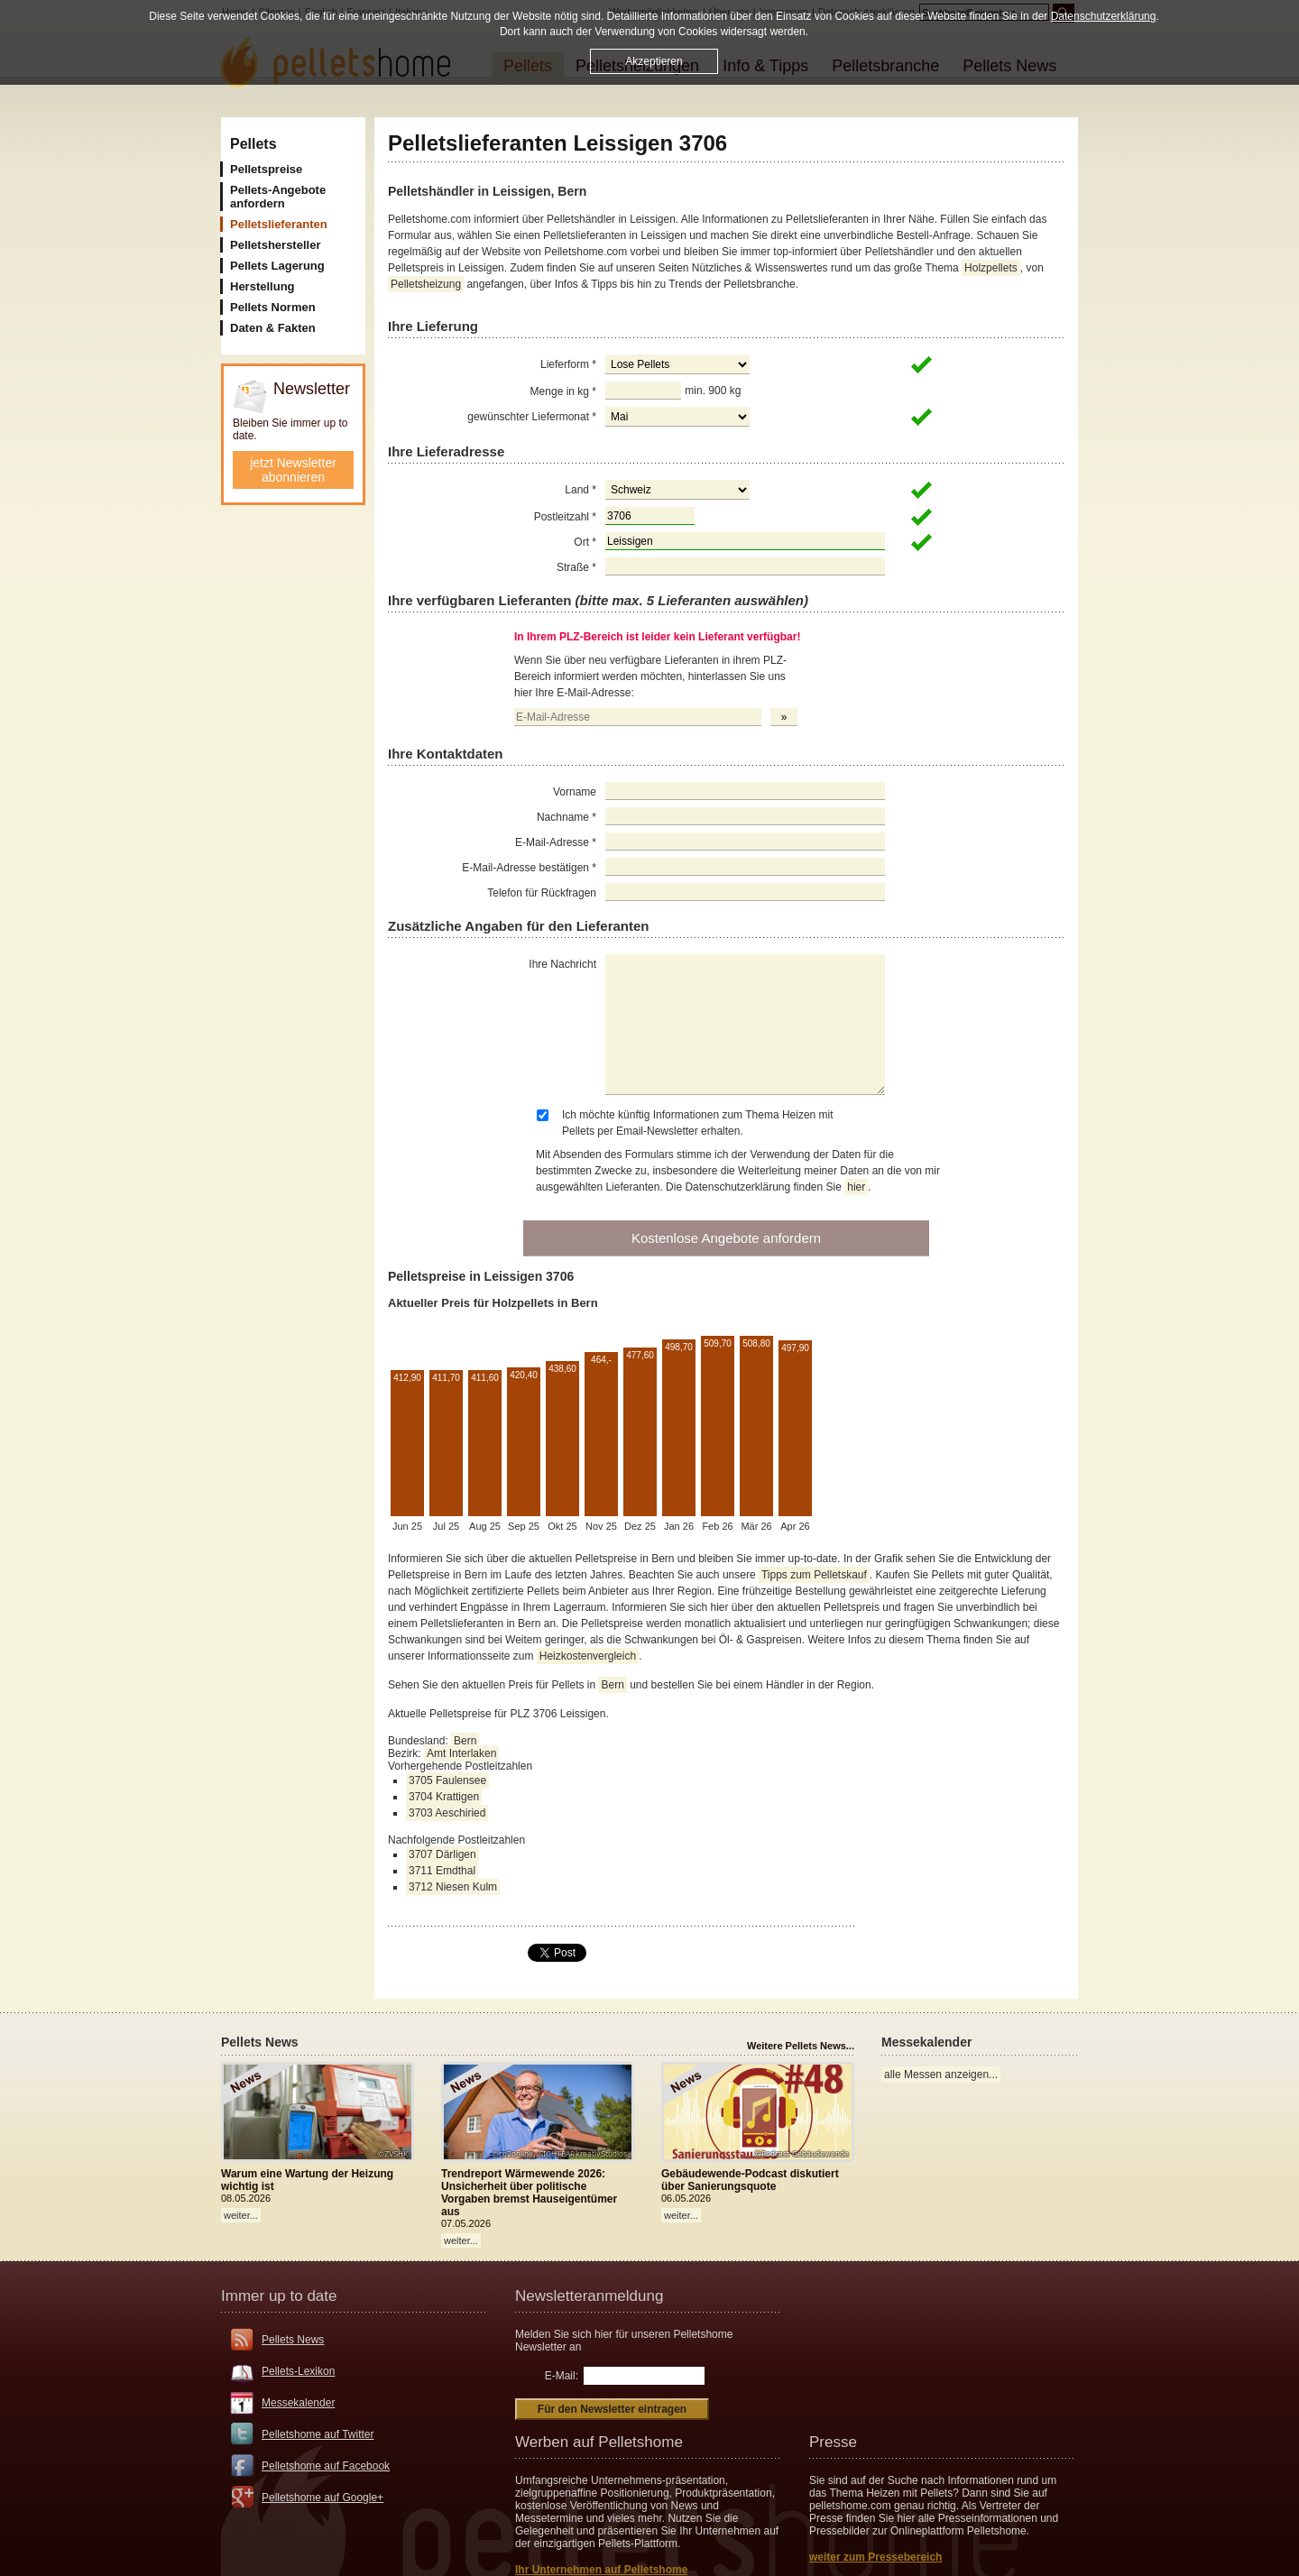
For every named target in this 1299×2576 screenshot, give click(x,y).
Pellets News (293, 2339)
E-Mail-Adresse (555, 842)
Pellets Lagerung (277, 265)
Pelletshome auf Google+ (322, 2497)
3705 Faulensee (447, 1780)
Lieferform (568, 364)
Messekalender (298, 2403)
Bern (612, 1685)
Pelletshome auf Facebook (326, 2466)
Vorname (574, 792)
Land (580, 489)
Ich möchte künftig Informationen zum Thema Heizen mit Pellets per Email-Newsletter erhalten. (698, 1123)
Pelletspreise (266, 169)
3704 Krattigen (444, 1796)
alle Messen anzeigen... (941, 2074)
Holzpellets (991, 268)
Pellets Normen (273, 307)
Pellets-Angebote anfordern (278, 196)
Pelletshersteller (275, 245)
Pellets (253, 144)
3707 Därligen (442, 1854)
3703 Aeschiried (447, 1813)
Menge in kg (563, 391)
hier (856, 1187)
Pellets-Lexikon (298, 2371)
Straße (576, 567)
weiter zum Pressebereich (875, 2557)
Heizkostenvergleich (587, 1656)
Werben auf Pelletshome (599, 2442)
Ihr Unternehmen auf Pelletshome (601, 2569)
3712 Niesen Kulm (453, 1887)
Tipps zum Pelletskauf (814, 1575)
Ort (585, 542)
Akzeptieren (653, 61)
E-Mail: (561, 2375)
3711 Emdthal (442, 1870)
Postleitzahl (565, 517)
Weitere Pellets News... (800, 2045)
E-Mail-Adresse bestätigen (529, 867)
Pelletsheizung (426, 284)
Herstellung (262, 286)
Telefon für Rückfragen (541, 893)
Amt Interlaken (461, 1753)
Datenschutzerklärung (1103, 16)
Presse (833, 2442)
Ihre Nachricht (562, 964)
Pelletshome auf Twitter (318, 2434)
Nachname (566, 817)
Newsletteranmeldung (589, 2296)
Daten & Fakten (273, 328)
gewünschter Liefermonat (531, 416)
